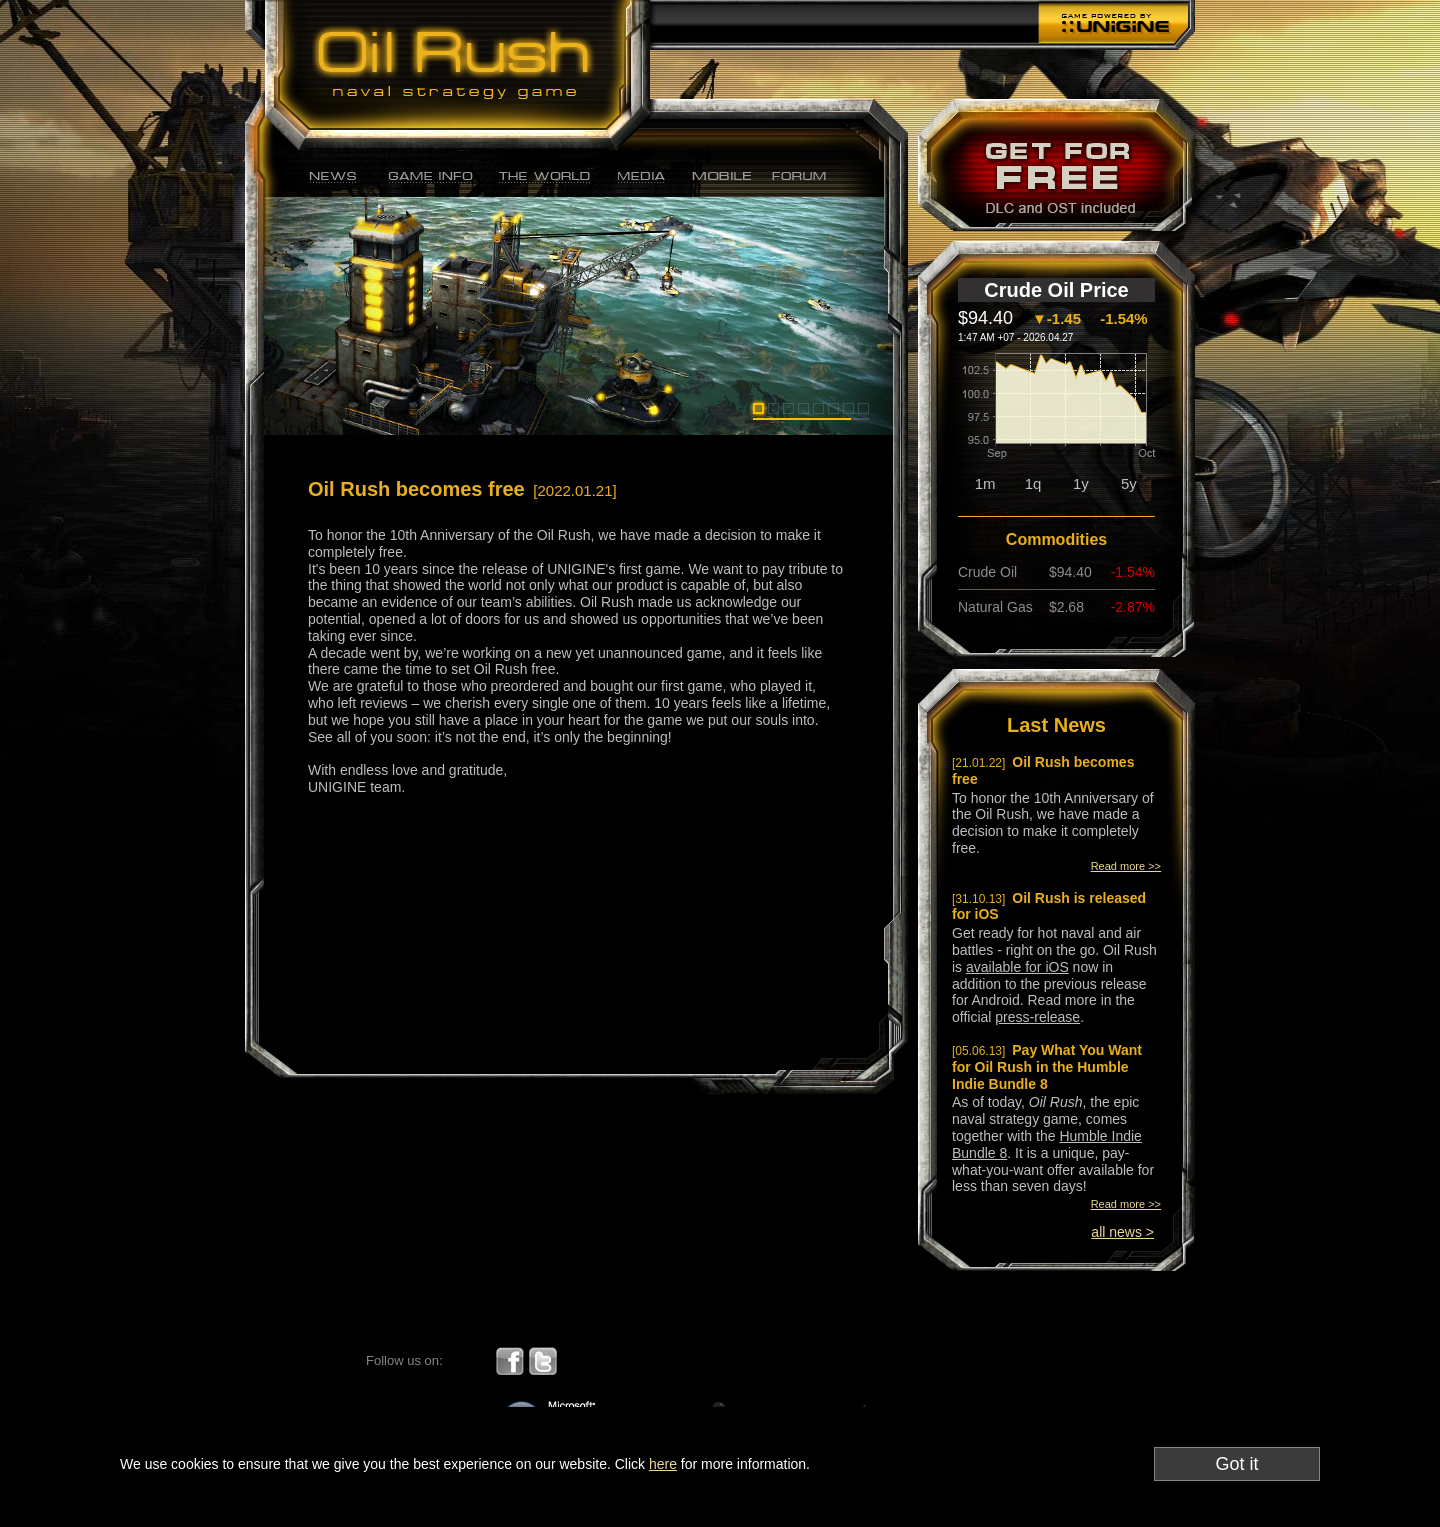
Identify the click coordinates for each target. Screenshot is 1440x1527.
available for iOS (1017, 967)
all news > (1122, 1232)
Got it (1236, 1464)
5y (1129, 483)
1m (985, 483)
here (663, 1464)
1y (1081, 483)
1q (1033, 483)
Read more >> (1126, 866)
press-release (1037, 1017)
